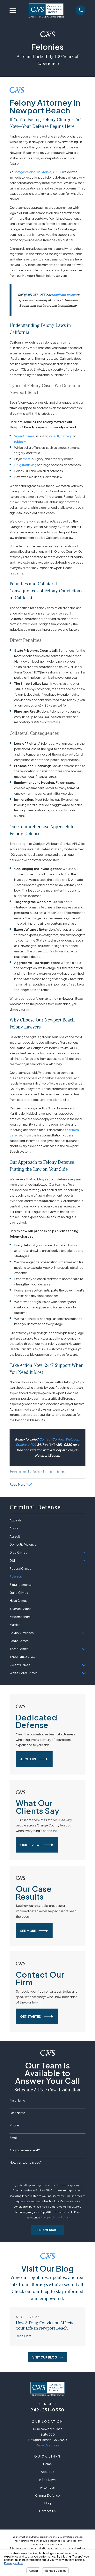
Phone (14, 2125)
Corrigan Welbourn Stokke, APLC (37, 172)
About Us (34, 1759)
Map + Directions (47, 2445)
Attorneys (47, 2487)
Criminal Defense (47, 2495)
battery (66, 436)
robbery (20, 441)
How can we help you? (26, 2162)
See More (34, 1930)
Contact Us (47, 2511)
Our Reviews (36, 1845)
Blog (47, 2503)
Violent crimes (24, 436)
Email (13, 2137)
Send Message (47, 2230)
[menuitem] (47, 1520)
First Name (17, 2100)
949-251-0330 (47, 2409)
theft (26, 459)
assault (54, 436)
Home (47, 2464)
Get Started (36, 2016)
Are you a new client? (25, 2150)
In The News (47, 2480)
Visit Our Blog (47, 2357)
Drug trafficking (25, 465)
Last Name (17, 2113)
